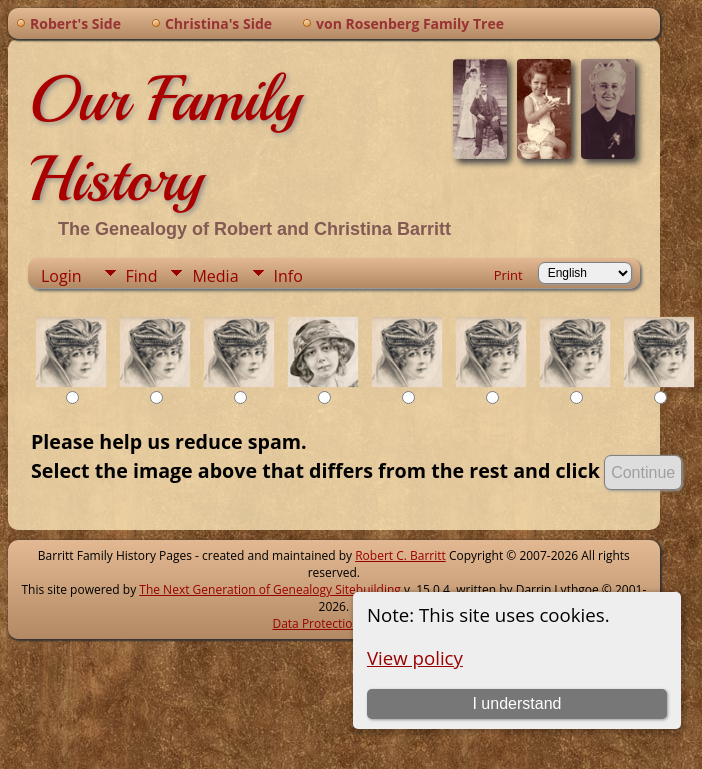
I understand (516, 703)
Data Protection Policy (333, 623)
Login (61, 276)
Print (508, 275)
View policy (415, 657)
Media (215, 276)
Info (288, 276)
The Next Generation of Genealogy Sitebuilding (270, 589)
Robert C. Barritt (400, 555)
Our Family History (164, 139)
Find (142, 276)
